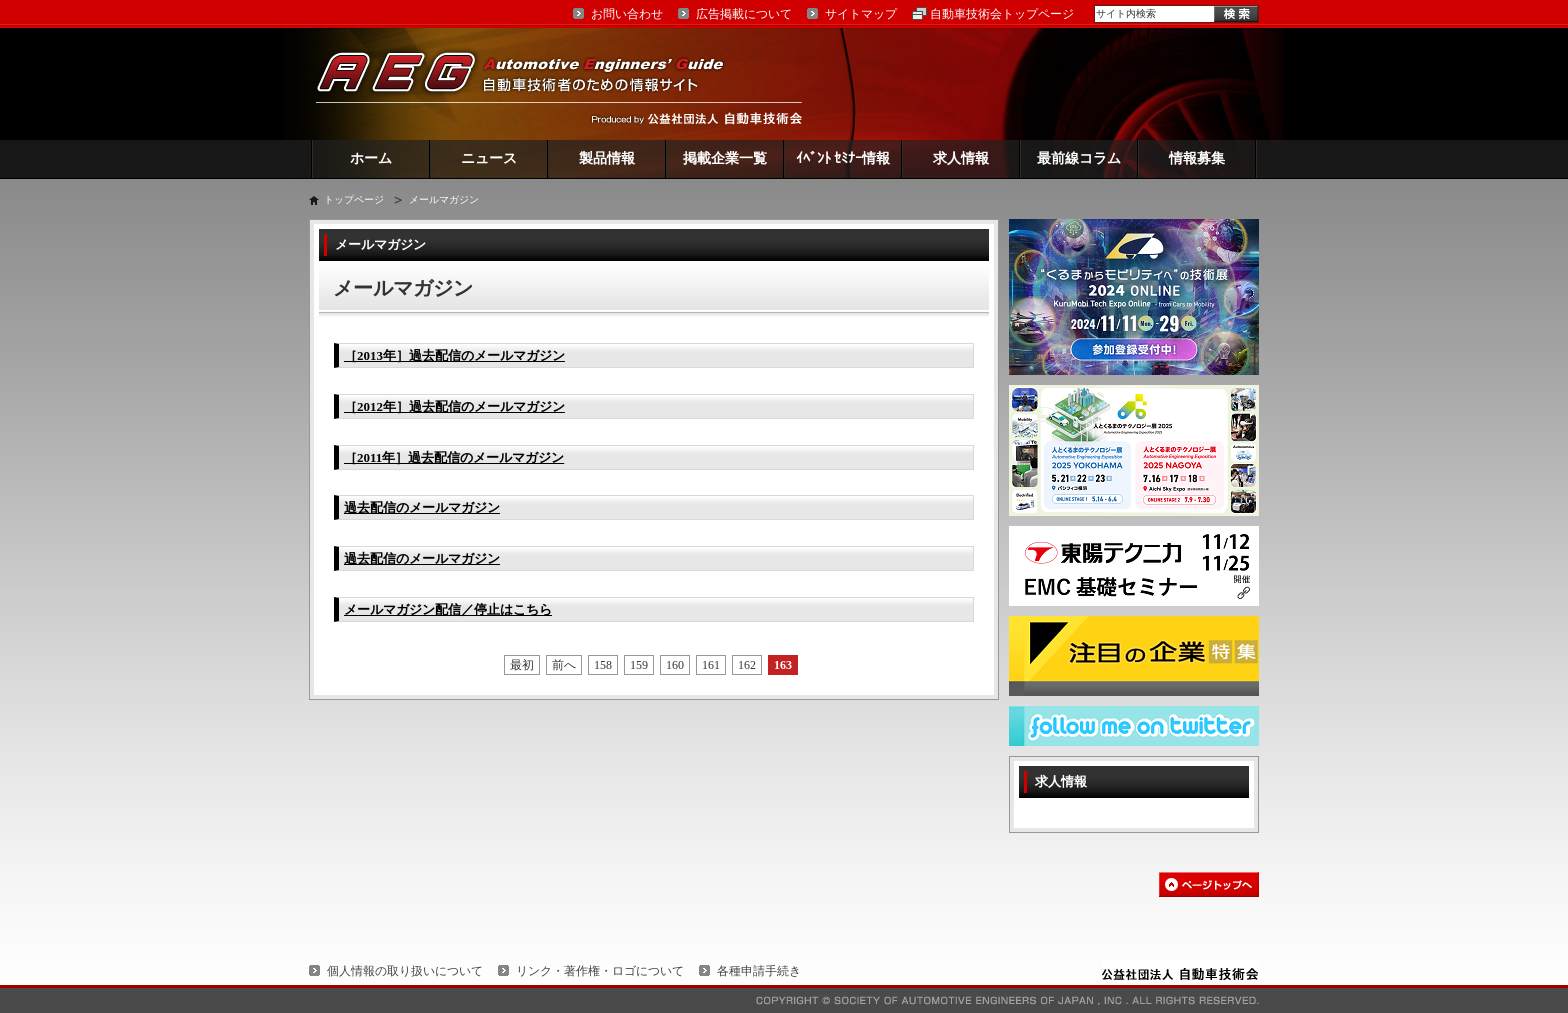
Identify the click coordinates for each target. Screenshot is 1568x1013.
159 (639, 665)
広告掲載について (744, 14)
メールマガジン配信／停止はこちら (448, 609)
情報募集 (1197, 158)
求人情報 (961, 158)
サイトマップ (861, 14)
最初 (522, 665)
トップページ (354, 199)
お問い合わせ (627, 14)
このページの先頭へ (1209, 884)
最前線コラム (1079, 158)
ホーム (371, 158)
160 (675, 665)
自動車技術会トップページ (1002, 14)
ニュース (489, 158)
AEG (533, 83)
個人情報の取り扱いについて (405, 971)
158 (603, 665)
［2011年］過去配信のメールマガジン (454, 457)
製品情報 (607, 158)
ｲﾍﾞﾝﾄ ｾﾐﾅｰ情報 (843, 158)
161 (711, 665)
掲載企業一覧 (725, 158)
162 (747, 665)
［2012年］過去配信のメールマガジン (454, 406)
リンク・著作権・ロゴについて (600, 971)
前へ (564, 665)
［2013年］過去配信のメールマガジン (454, 355)
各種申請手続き (759, 971)
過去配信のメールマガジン (422, 507)
